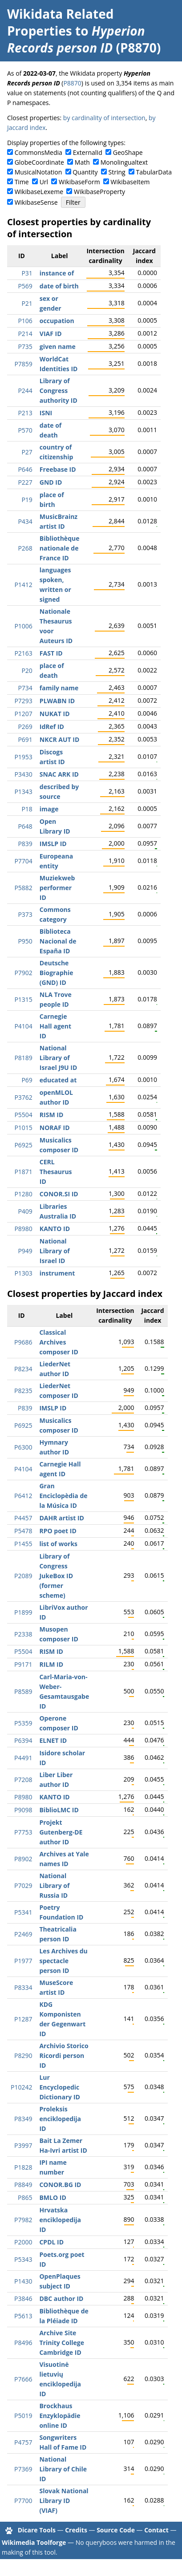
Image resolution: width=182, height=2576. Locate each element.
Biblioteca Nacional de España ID (58, 941)
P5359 (23, 1723)
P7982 (23, 2220)
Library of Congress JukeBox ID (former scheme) (56, 1576)
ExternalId (87, 152)
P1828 (23, 2167)
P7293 (23, 701)
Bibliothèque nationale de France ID (60, 548)
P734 (25, 688)
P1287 (23, 2019)
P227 (25, 482)
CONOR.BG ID (60, 2184)
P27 (26, 452)
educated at (58, 1080)
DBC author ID (61, 2298)
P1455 (23, 1543)
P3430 (23, 774)
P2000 (23, 2242)
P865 (25, 2197)
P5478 (23, 1531)
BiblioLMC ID (58, 1810)
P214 (25, 333)
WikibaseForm (79, 182)
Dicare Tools (37, 2530)
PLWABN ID (57, 701)
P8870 (72, 83)
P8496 (23, 2342)
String (117, 172)
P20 (26, 670)
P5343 (23, 2259)
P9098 (23, 1810)
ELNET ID (53, 1740)
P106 (25, 320)
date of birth (59, 286)
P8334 (23, 1987)
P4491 (23, 1758)
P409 (25, 1211)
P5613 (23, 2316)
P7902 (23, 972)
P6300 (23, 1447)
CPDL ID (51, 2242)
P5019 (23, 2415)
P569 (25, 286)
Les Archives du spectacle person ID (63, 1961)
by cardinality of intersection (104, 117)
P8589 (23, 1691)
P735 (25, 346)
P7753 (23, 1832)
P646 (25, 469)
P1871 (23, 1171)
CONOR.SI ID (59, 1194)
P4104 (23, 1026)
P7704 (23, 861)
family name (59, 688)
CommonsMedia (38, 152)
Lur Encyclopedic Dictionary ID (59, 2087)
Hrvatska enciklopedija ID (60, 2220)
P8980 (23, 1228)
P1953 (23, 757)
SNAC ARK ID (59, 774)
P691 (25, 739)
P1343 (23, 791)
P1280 (23, 1194)
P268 (25, 548)
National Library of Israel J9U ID (58, 1058)
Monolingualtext (124, 162)
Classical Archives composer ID (58, 1342)
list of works (58, 1543)
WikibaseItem (130, 182)
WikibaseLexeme (39, 191)
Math (82, 162)
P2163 (23, 653)
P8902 (23, 1859)
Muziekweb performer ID (57, 888)
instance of (57, 273)
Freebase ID (58, 469)
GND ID (51, 482)
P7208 (23, 1779)
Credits (76, 2530)
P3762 (23, 1097)
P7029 (23, 1885)
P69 (26, 1080)
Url (44, 182)
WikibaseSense (36, 202)
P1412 (23, 584)
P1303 (23, 1273)
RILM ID (51, 1664)
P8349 (23, 2118)
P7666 (23, 2379)
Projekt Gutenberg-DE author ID (60, 1832)
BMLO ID (52, 2197)
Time (22, 182)
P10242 (21, 2087)
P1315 (23, 999)
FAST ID (51, 653)
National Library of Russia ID (54, 1885)
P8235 (23, 1390)
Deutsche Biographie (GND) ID (56, 973)
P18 (26, 809)
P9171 (23, 1664)
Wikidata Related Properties (60, 22)
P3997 (23, 2145)
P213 (25, 413)
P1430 (23, 2281)
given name (58, 346)
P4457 (23, 1518)
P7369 (23, 2469)
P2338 (23, 1634)
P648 (25, 826)
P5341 (23, 1912)
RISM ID (51, 1114)
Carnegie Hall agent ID (55, 1026)
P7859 (23, 364)
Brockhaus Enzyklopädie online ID (59, 2416)
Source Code (116, 2530)
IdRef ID (52, 726)
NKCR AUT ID (59, 739)
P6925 (23, 1145)
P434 (25, 521)
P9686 (23, 1342)
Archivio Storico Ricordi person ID (63, 2055)
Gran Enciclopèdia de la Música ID (63, 1496)
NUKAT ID (55, 713)
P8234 (23, 1369)
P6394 (23, 1740)
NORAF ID (55, 1127)
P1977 (23, 1960)
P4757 (23, 2442)
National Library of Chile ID (62, 2469)
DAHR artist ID (61, 1518)
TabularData (154, 172)
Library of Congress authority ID (58, 391)
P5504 (23, 1114)
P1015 (23, 1127)
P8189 (23, 1057)
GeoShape (128, 152)
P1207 (23, 713)
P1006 (23, 626)
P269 (25, 726)
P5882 (23, 887)
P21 (26, 303)
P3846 (23, 2298)
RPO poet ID (57, 1531)
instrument (57, 1273)
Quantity (85, 172)
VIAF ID (51, 333)
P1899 (23, 1612)
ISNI (46, 413)
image (49, 809)
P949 (25, 1251)
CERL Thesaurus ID (56, 1172)
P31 (26, 273)
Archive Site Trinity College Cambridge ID (61, 2343)
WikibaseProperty (99, 191)
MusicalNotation (38, 172)
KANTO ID (55, 1228)
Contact (156, 2530)
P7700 (23, 2500)
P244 (25, 390)
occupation (57, 320)
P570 (25, 430)
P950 (25, 941)
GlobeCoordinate (39, 162)
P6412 (23, 1495)
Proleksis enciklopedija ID (60, 2119)
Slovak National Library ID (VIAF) (63, 2501)
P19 (26, 499)
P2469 (23, 1934)
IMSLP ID (53, 843)
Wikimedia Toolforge (34, 2542)
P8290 (23, 2055)
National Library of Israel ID (55, 1251)
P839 (25, 843)
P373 (25, 914)
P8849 (23, 2184)
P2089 (23, 1576)
